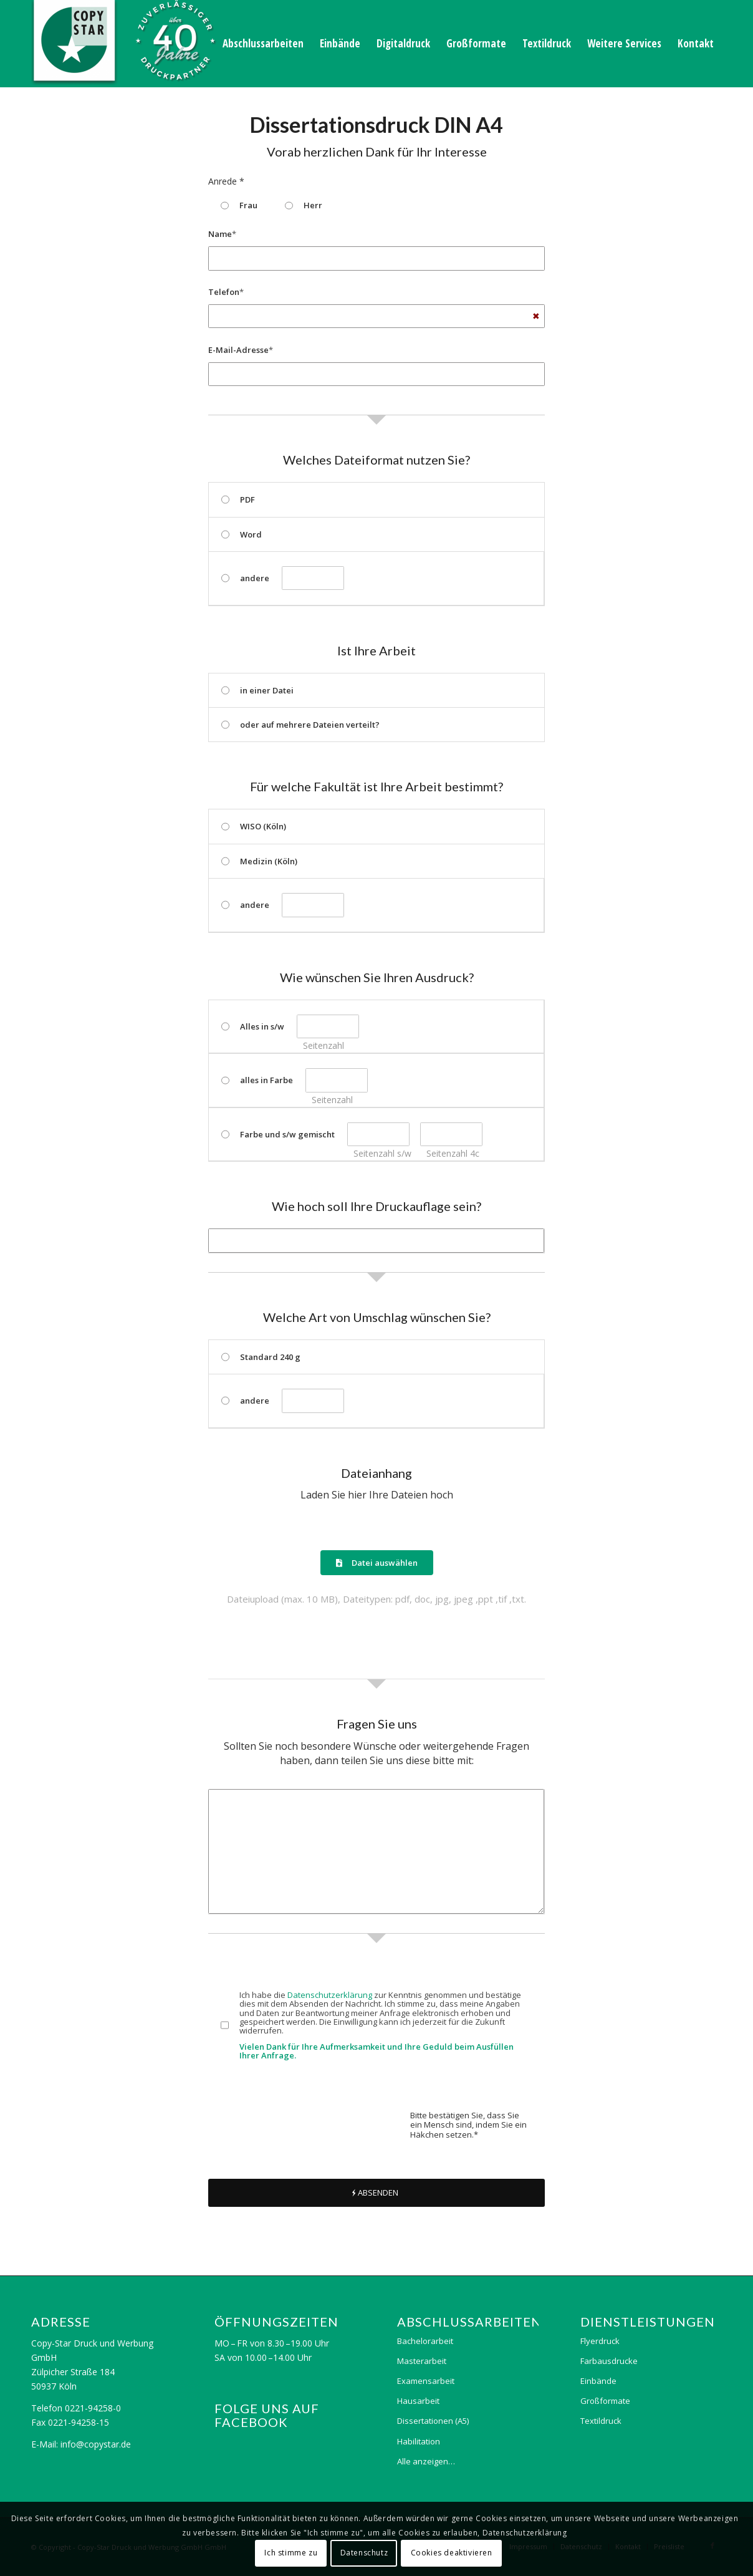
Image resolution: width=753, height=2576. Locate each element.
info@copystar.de (95, 2444)
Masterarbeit (421, 2360)
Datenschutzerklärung (329, 1994)
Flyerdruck (600, 2341)
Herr (303, 205)
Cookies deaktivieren (451, 2552)
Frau (239, 205)
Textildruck (600, 2420)
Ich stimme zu (290, 2552)
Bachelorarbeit (425, 2341)
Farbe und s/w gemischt (278, 1134)
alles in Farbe (257, 1080)
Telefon (226, 291)
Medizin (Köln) (259, 861)
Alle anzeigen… (426, 2461)
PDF (238, 499)
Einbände (598, 2380)
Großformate (605, 2400)
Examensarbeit (425, 2380)
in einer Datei (257, 690)
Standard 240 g (260, 1357)
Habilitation (418, 2441)
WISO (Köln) (253, 826)
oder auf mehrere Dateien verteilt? (300, 724)
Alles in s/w (252, 1026)
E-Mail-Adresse (240, 349)
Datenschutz (364, 2552)
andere (245, 578)
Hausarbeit (418, 2400)
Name (222, 233)
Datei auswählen (376, 1562)
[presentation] (303, 2125)
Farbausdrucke (609, 2360)
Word (241, 534)
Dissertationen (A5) (433, 2420)
